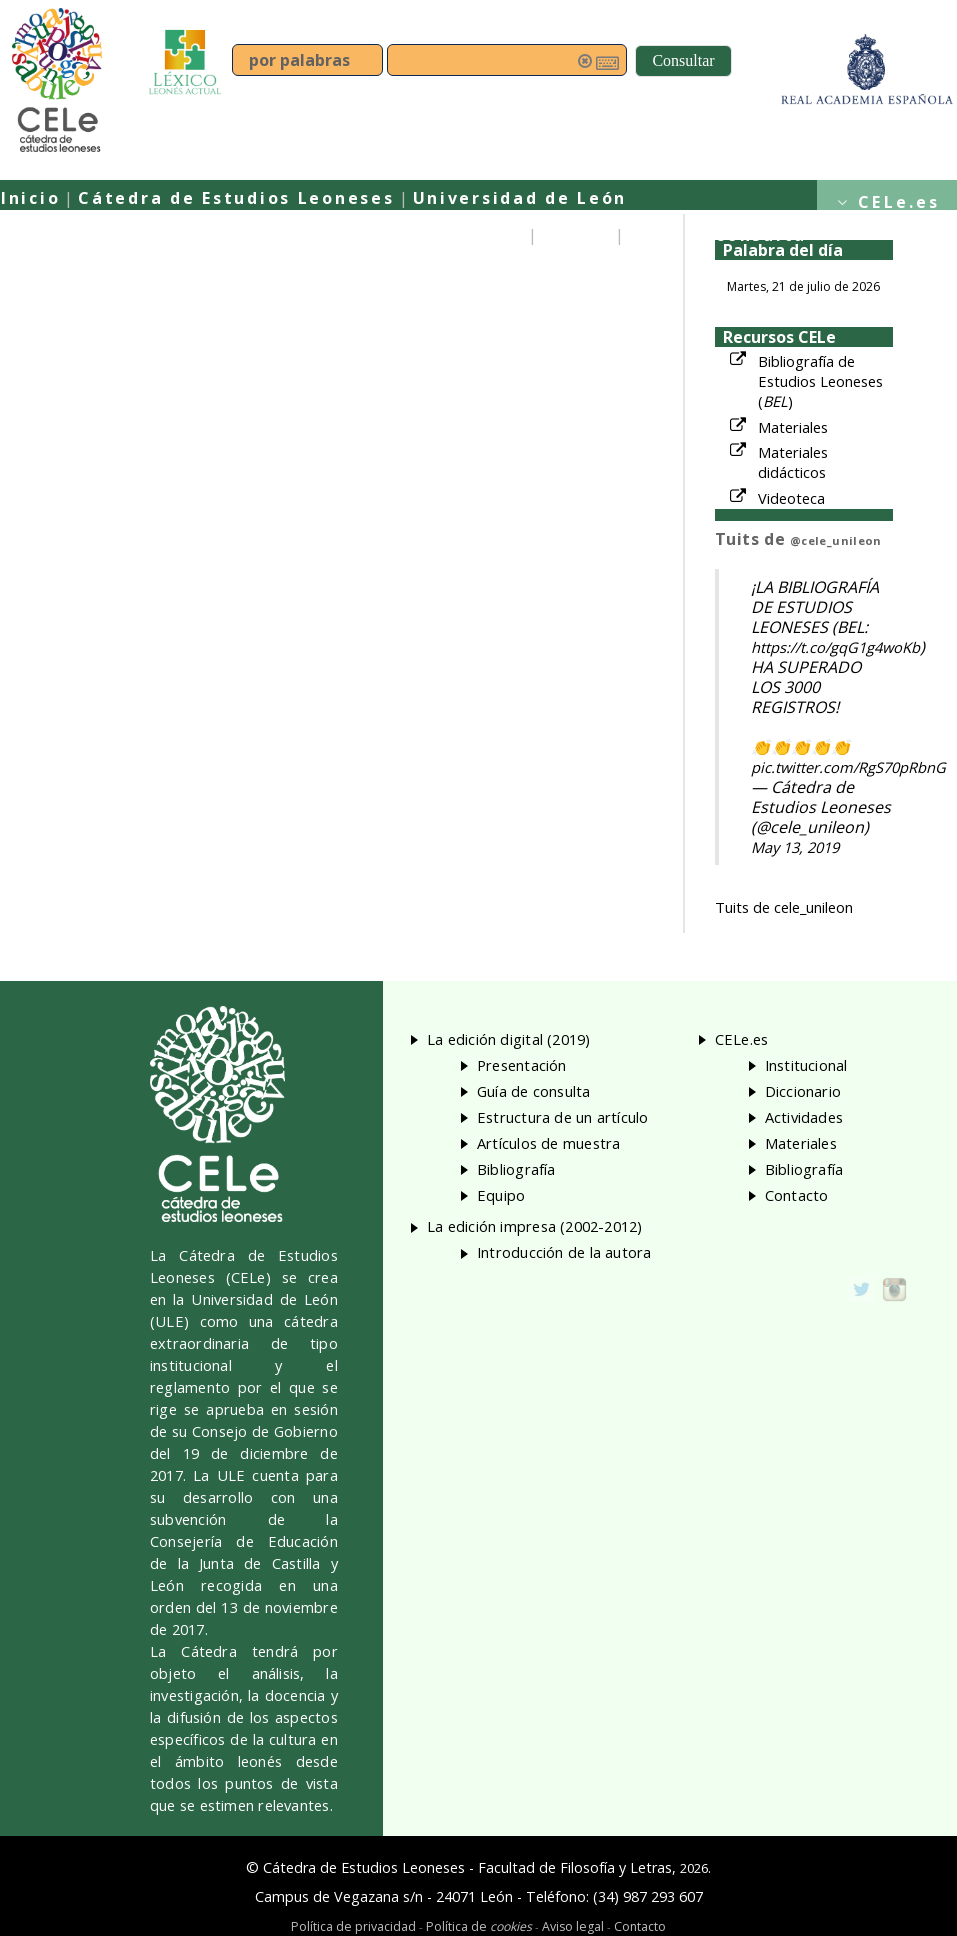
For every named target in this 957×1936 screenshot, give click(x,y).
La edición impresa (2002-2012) (535, 1226)
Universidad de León (520, 198)
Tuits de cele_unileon (784, 907)
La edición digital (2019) (509, 1039)
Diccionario (803, 1091)
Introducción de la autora (564, 1252)
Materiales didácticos (793, 462)
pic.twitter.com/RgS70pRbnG (848, 767)
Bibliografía (516, 1169)
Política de (479, 1926)
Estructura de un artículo (563, 1117)
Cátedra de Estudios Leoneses (236, 198)
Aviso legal (573, 1926)
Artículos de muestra (548, 1143)
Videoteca (791, 498)
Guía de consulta (718, 235)
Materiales (793, 427)
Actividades (804, 1117)
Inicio (30, 198)
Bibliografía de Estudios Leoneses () (820, 381)
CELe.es (899, 202)
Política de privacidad (353, 1926)
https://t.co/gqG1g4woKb (835, 647)
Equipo (576, 235)
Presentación (455, 235)
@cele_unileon (836, 540)
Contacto (797, 1195)
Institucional (806, 1065)
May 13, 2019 (795, 847)
